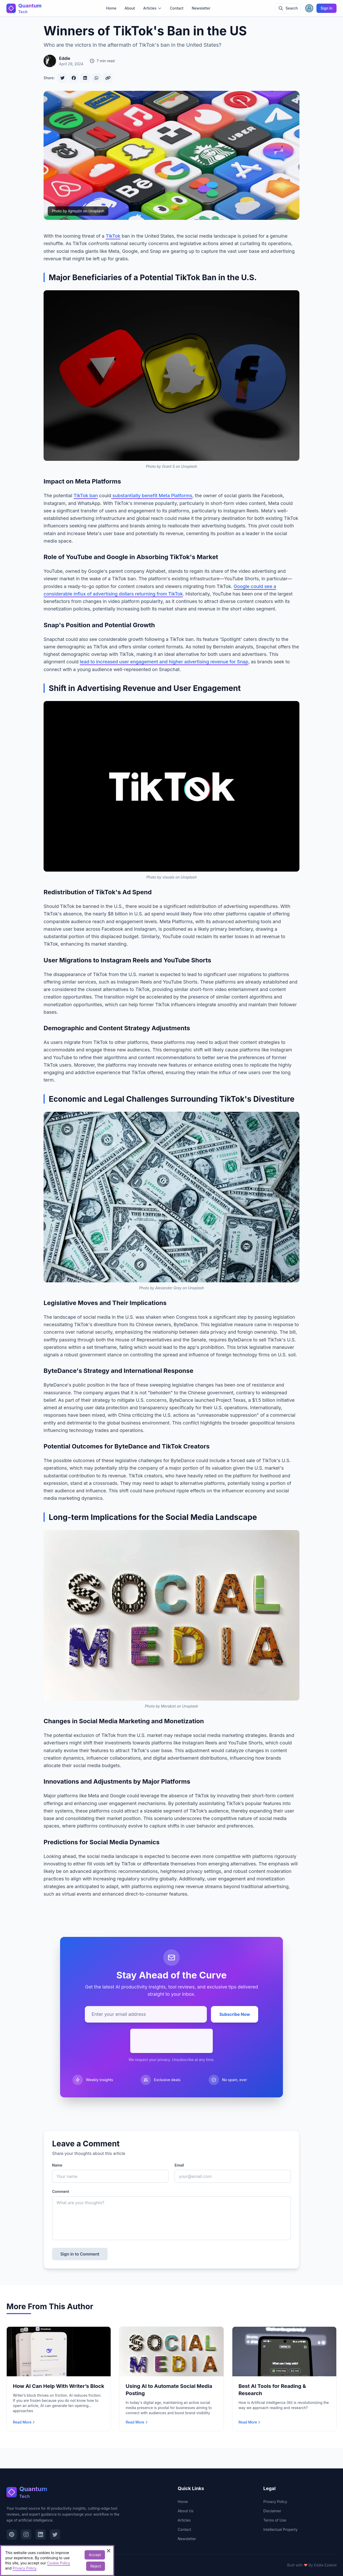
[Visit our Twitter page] (55, 2534)
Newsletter (201, 8)
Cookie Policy (58, 2563)
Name (57, 2165)
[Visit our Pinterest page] (11, 2534)
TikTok (113, 236)
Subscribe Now (234, 2014)
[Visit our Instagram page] (26, 2534)
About (130, 8)
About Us (185, 2511)
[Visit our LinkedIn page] (40, 2534)
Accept (95, 2555)
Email (179, 2165)
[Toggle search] (288, 8)
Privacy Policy (275, 2501)
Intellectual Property (280, 2529)
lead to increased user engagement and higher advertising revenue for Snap (164, 661)
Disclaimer (272, 2511)
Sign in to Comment (79, 2254)
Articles (184, 2520)
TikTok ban (86, 495)
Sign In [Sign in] (326, 8)
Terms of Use (274, 2520)
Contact (177, 8)
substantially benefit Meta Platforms (151, 495)
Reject (95, 2566)
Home (111, 8)
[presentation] (171, 2041)
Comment (60, 2191)
